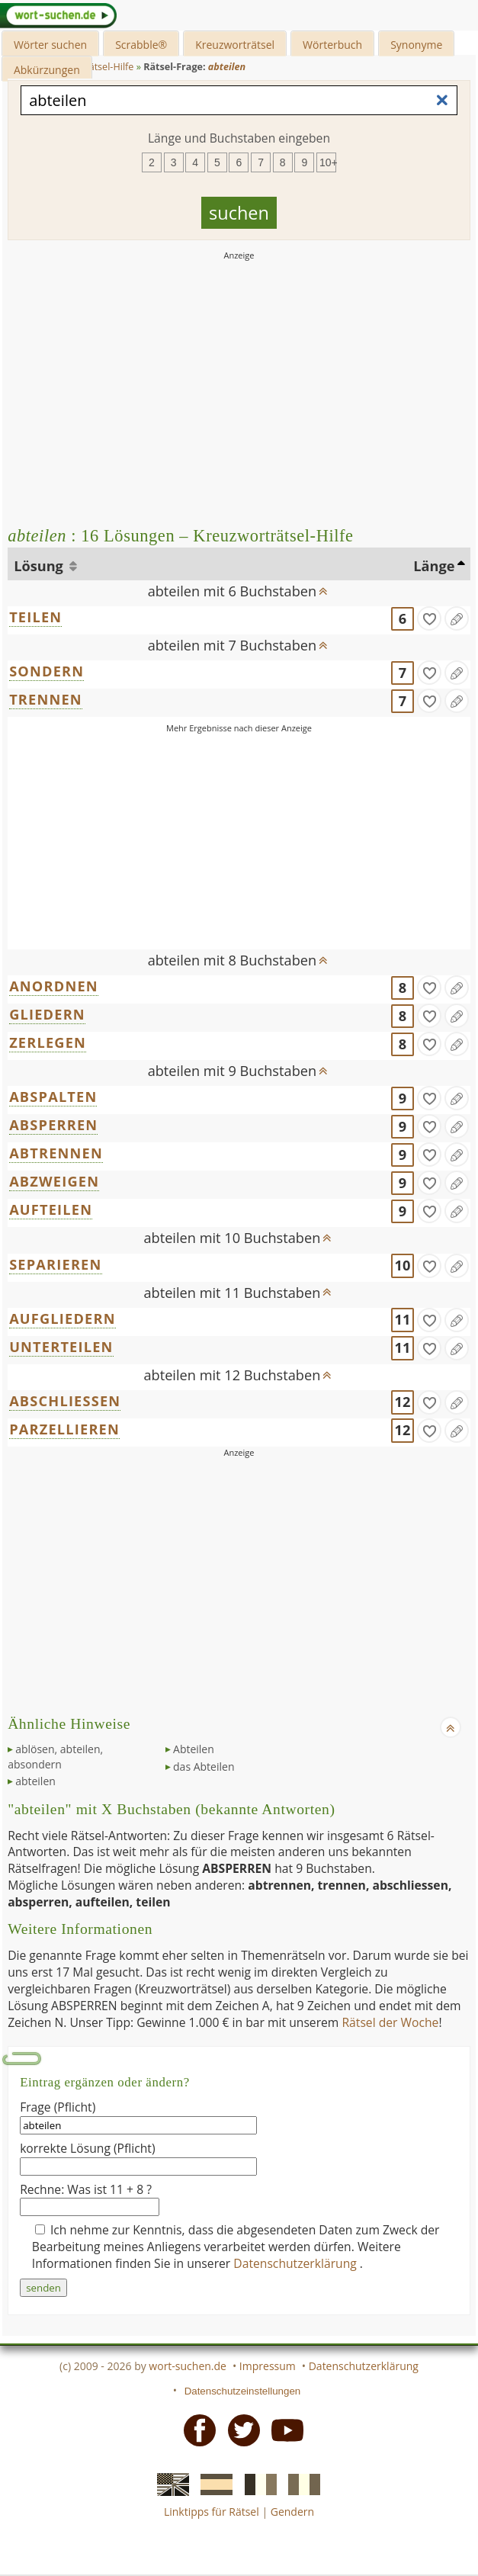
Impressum (267, 2366)
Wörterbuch (332, 44)
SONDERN (46, 671)
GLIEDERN (47, 1014)
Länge (433, 566)
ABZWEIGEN (54, 1181)
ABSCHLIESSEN (64, 1401)
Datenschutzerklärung (296, 2263)
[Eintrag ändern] (456, 618)
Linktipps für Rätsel (211, 2511)
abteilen (35, 1781)
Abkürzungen (47, 70)
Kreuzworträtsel (234, 44)
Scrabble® (141, 44)
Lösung (40, 566)
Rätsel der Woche (390, 2022)
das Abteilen (203, 1766)
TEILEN (35, 617)
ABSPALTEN (53, 1096)
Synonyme (416, 44)
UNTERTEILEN (61, 1347)
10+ (327, 162)
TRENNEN (45, 699)
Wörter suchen (50, 44)
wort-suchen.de (187, 2366)
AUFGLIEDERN (62, 1318)
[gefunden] (429, 618)
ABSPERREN (53, 1125)
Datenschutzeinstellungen (242, 2391)
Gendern (292, 2511)
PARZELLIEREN (64, 1429)
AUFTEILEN (50, 1209)
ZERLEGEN (47, 1042)
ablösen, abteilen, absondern (55, 1756)
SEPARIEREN (55, 1264)
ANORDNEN (53, 986)
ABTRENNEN (56, 1153)
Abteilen (193, 1749)
